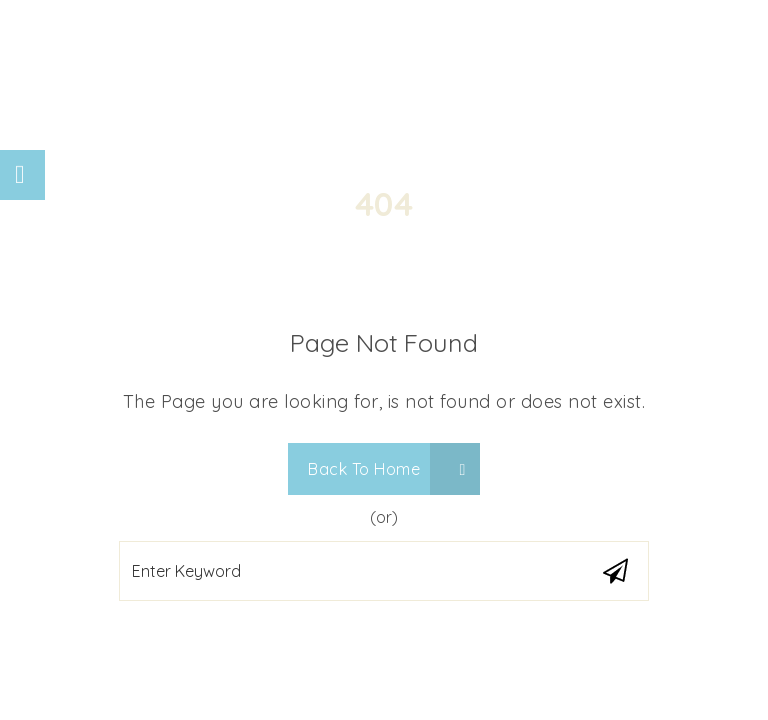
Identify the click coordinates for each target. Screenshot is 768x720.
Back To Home (387, 469)
